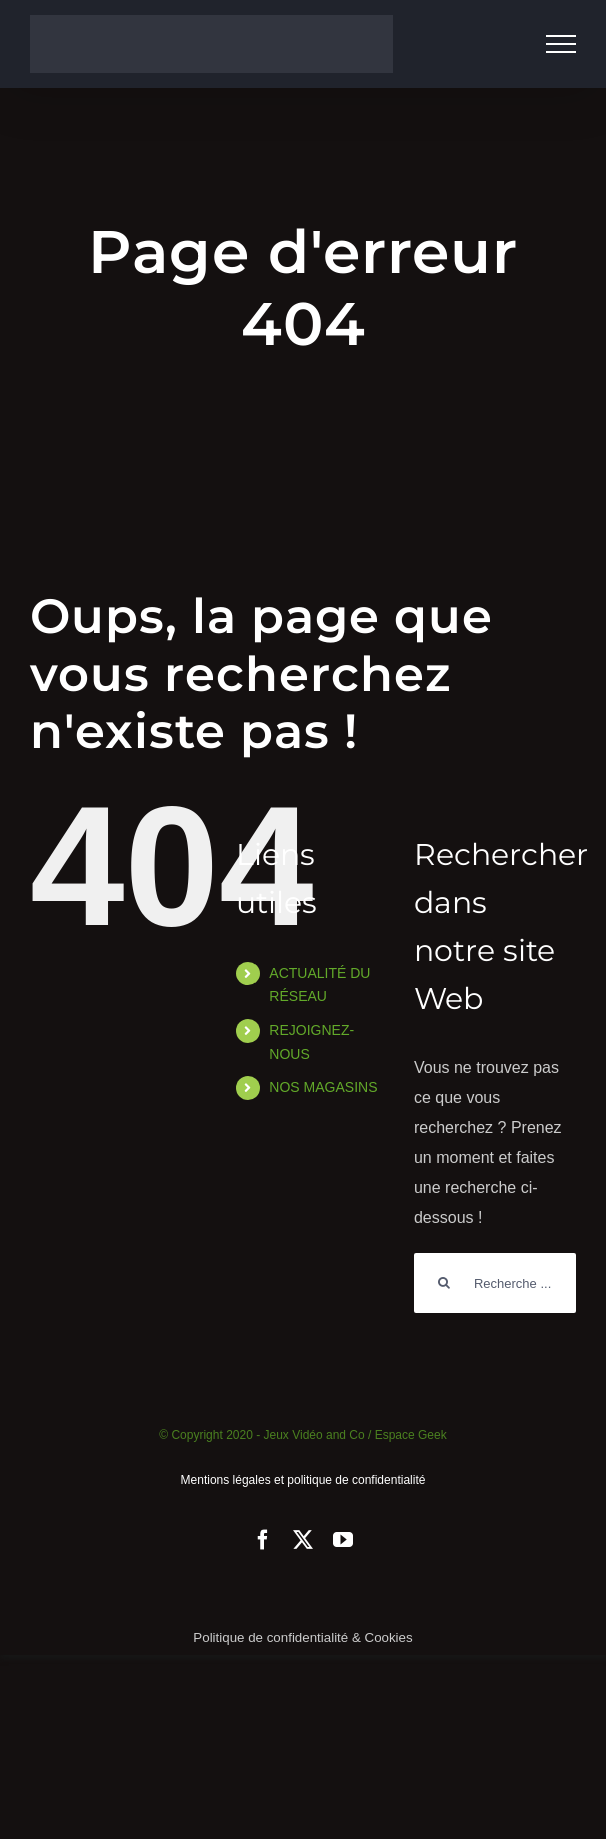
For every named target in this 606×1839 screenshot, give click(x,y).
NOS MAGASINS (323, 1087)
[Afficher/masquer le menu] (561, 44)
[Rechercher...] (495, 1283)
